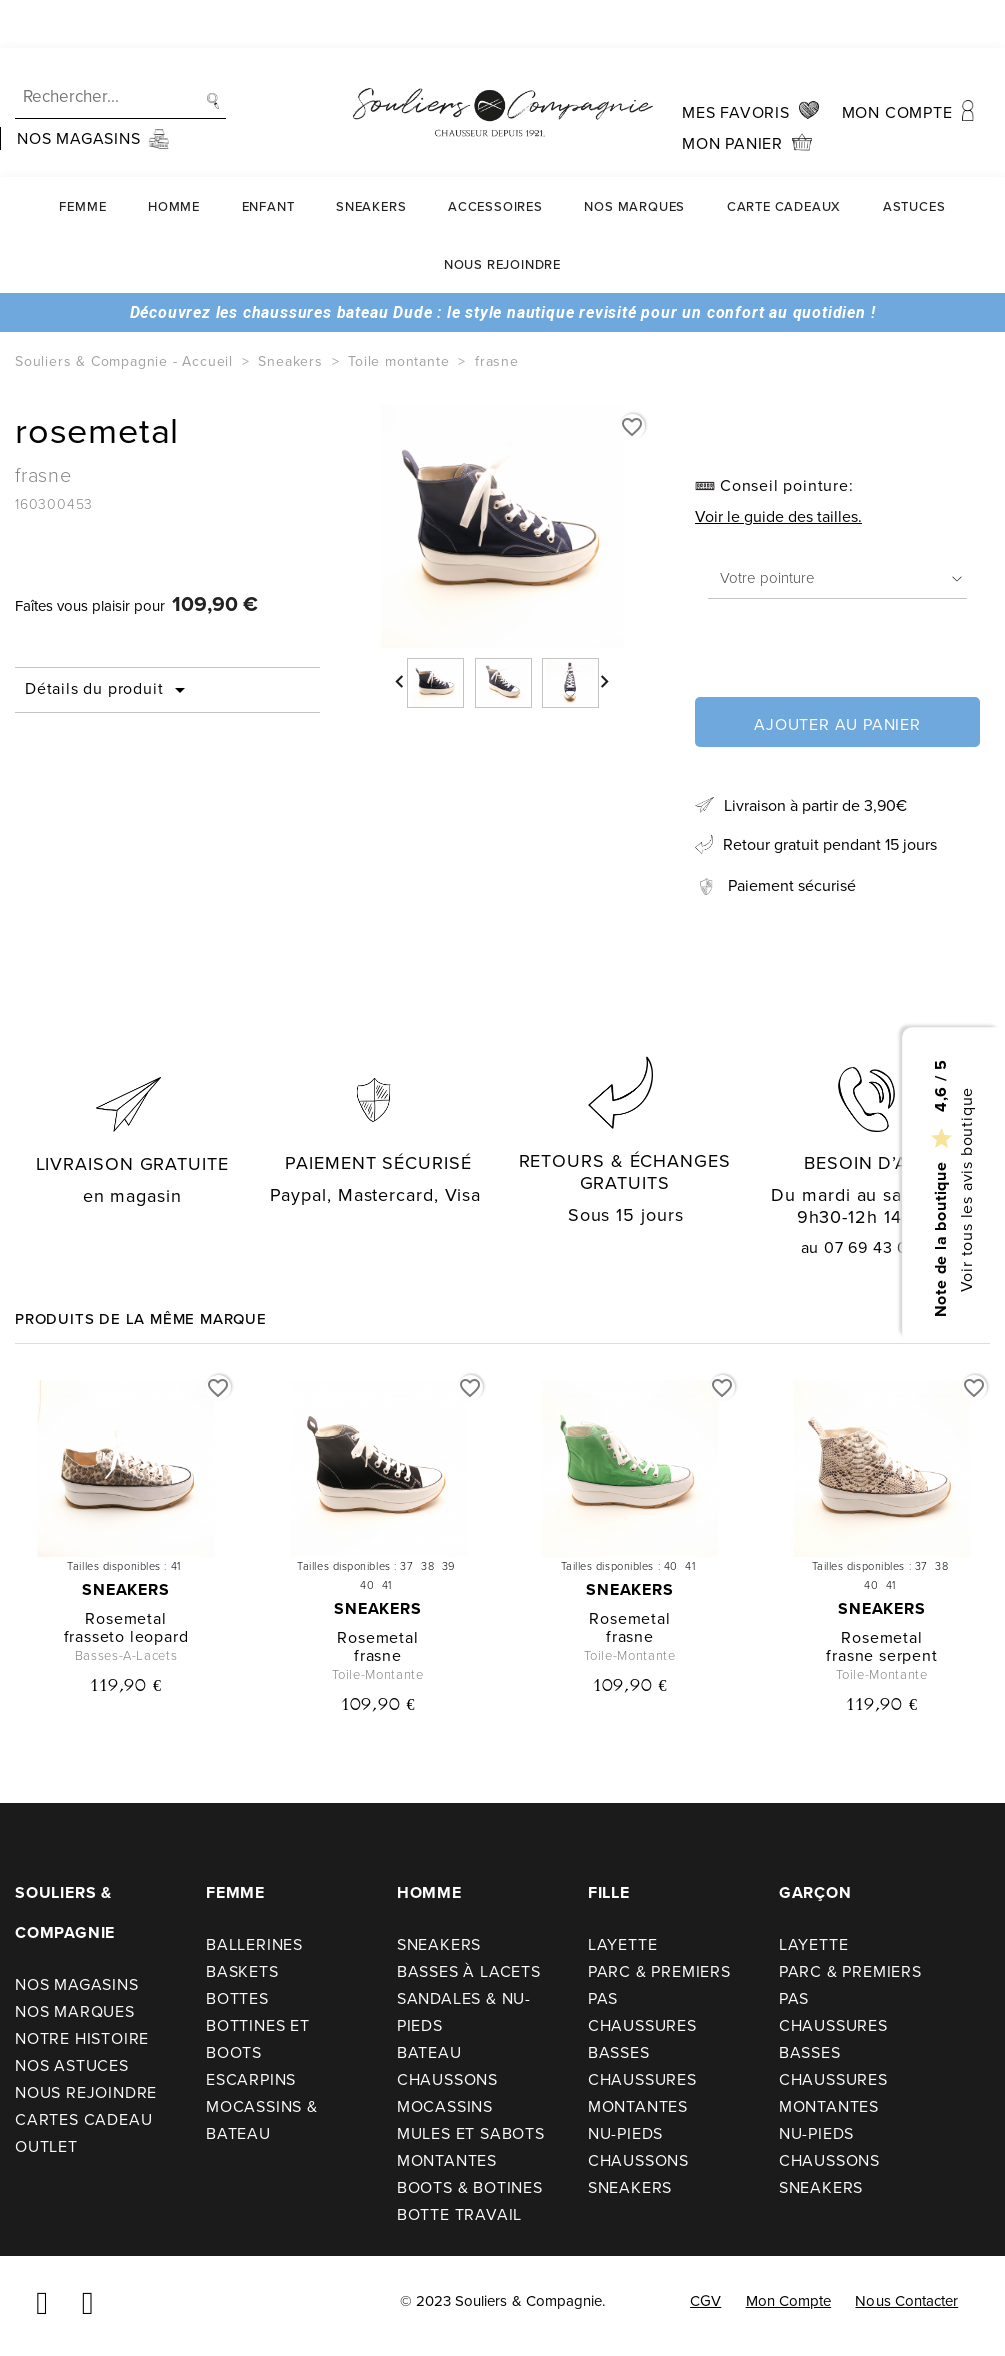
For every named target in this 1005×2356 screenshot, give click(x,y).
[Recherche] (120, 49)
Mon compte (789, 2301)
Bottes (237, 1998)
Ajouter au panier (837, 724)
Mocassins (445, 2106)
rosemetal (125, 1618)
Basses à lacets (469, 1971)
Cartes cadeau (83, 2119)
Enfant (268, 158)
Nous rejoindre (502, 216)
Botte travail (459, 2214)
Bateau (429, 2052)
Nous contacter (906, 2301)
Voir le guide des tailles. (778, 516)
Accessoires (495, 158)
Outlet (46, 2146)
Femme (82, 158)
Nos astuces (72, 2065)
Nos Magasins (77, 1984)
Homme (174, 158)
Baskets (242, 1971)
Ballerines (254, 1944)
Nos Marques (634, 158)
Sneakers (371, 158)
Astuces (914, 158)
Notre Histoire (82, 2038)
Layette (623, 1944)
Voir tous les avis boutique (965, 1190)
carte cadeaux (784, 158)
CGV (705, 2301)
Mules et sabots (471, 2133)
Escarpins (251, 2079)
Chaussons (447, 2079)
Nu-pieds (625, 2133)
